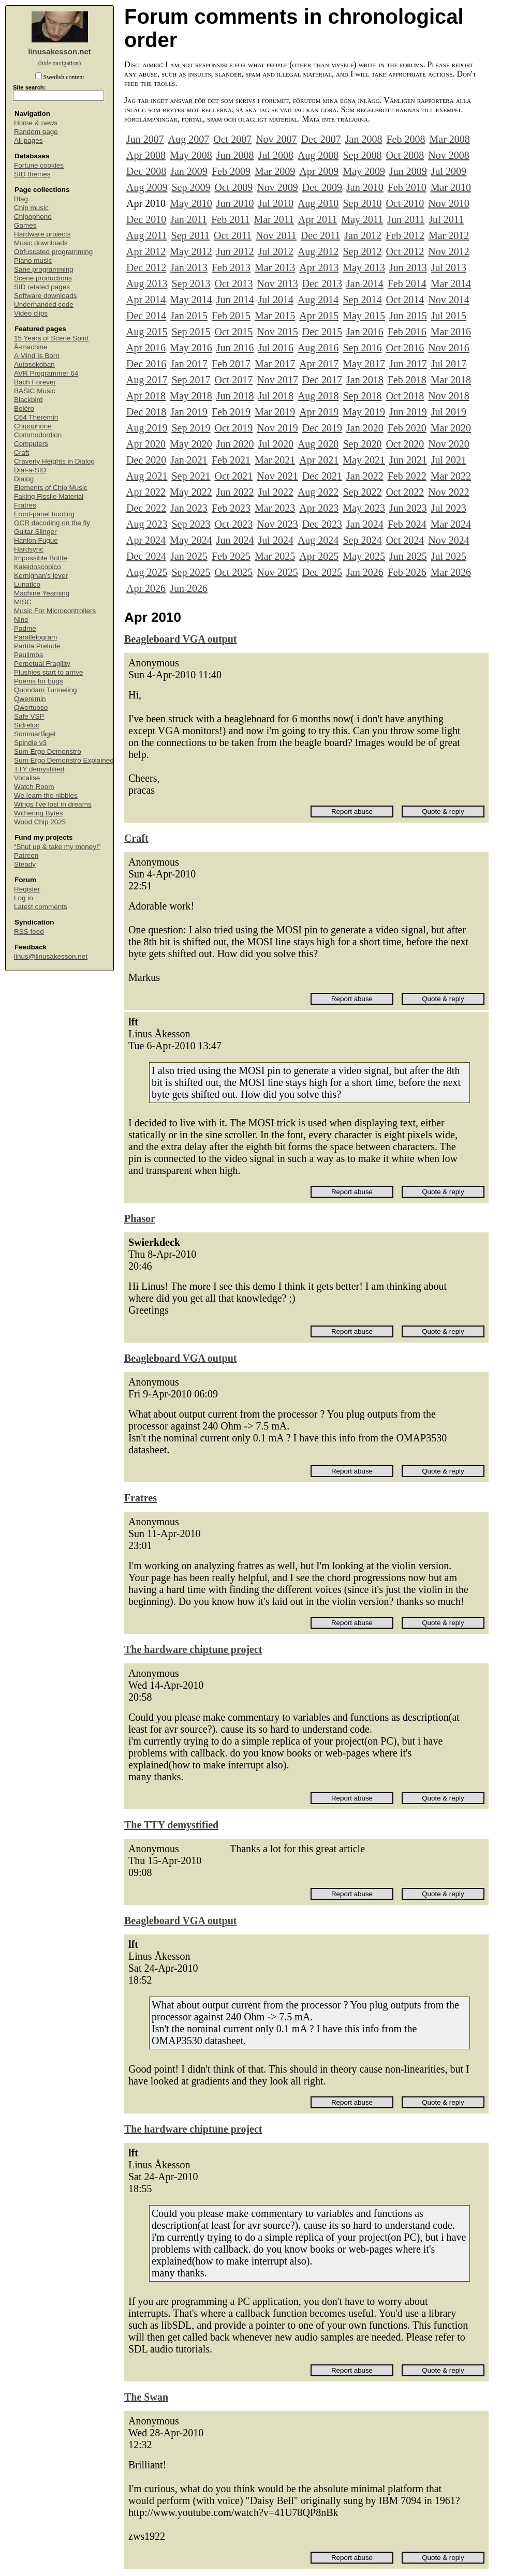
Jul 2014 (275, 299)
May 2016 (191, 347)
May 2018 (191, 395)
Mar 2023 (275, 508)
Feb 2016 (407, 331)
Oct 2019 (233, 428)
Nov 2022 (448, 492)
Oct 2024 (405, 540)
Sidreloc (26, 725)
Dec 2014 (146, 315)
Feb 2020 (407, 428)
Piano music (33, 260)
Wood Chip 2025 (40, 822)
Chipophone (33, 216)
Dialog (24, 479)
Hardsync (28, 549)
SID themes (32, 174)
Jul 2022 (275, 492)
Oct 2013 (233, 283)
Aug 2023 (146, 524)
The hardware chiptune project (193, 1649)
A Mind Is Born (37, 356)
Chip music (31, 208)
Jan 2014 (365, 283)
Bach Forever (35, 382)
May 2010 (191, 203)
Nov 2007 (276, 139)
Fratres (25, 505)
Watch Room (34, 787)
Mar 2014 (451, 283)
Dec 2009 (322, 187)
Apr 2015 (318, 315)
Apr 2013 (318, 267)
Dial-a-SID (30, 470)
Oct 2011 (233, 235)
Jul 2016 (275, 347)
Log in (23, 898)
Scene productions (43, 278)
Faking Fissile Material (48, 496)
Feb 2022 (407, 476)
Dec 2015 (322, 331)
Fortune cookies (39, 165)
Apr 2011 (317, 219)
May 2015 (364, 315)
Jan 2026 (365, 572)
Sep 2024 (362, 540)
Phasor (139, 1218)
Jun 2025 (408, 556)
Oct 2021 (233, 476)
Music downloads (41, 243)
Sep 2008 (362, 155)
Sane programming (43, 269)
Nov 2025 (277, 572)
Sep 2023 (190, 524)
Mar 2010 (451, 187)
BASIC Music (34, 391)
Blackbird (28, 400)
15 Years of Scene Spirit (51, 338)
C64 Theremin (36, 417)
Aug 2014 (318, 299)
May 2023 (364, 508)
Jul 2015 (448, 315)
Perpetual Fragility (42, 663)
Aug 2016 (318, 347)
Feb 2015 (231, 315)
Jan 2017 (189, 363)
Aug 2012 (318, 251)
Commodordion (38, 435)
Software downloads (45, 296)
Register (27, 889)
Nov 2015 (277, 331)
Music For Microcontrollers (55, 611)
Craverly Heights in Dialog (54, 461)
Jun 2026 (189, 588)
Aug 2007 (188, 139)
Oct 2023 (233, 524)
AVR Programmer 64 (46, 373)
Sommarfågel (34, 734)
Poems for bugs (38, 681)
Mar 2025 (275, 556)
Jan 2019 (189, 412)
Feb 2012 (405, 235)
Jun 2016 (235, 347)
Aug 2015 (146, 331)
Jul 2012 (275, 251)
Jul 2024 (275, 540)
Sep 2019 (190, 428)
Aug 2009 (146, 187)
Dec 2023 (322, 524)
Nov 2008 (448, 155)
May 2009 (364, 171)
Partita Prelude (37, 646)
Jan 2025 (189, 556)
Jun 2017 (408, 363)
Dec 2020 (146, 460)
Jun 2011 (405, 219)
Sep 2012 (362, 251)
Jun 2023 (408, 508)
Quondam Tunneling (45, 690)
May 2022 (191, 492)
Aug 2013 (146, 283)
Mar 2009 (275, 171)
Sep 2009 (190, 187)
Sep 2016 (362, 347)
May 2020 (191, 444)
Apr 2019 (318, 412)
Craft (21, 452)
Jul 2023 (448, 508)
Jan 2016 (365, 331)
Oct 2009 (233, 187)
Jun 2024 (235, 540)
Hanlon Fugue (36, 540)
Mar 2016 (451, 331)
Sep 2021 (190, 476)
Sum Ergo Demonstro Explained (64, 760)
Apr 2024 (146, 540)
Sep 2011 (190, 235)
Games (25, 225)
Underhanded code (43, 304)
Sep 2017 (190, 379)
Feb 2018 (407, 379)
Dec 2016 (146, 363)
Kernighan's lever (41, 575)
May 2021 (364, 460)
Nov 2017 (277, 379)
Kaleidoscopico (37, 567)
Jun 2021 (408, 460)
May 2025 (364, 556)
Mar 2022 (451, 476)
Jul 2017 (448, 363)
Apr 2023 (318, 508)
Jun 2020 (235, 444)
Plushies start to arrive (48, 672)
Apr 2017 (318, 363)
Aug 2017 (146, 379)
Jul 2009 (448, 171)
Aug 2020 (318, 444)
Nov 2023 (277, 524)
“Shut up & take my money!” (57, 847)
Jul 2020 (275, 444)
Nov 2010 (448, 203)
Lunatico (27, 584)
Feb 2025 (231, 556)
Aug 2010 (318, 203)
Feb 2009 (231, 171)
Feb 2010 (407, 187)
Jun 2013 (408, 267)
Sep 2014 (362, 299)
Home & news (35, 123)
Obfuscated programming (53, 252)
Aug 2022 (318, 492)
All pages (28, 140)
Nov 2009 (277, 187)
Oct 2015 (233, 331)
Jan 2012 (362, 235)
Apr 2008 (146, 155)
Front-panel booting (44, 514)
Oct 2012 (405, 251)
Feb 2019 (231, 412)
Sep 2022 (362, 492)
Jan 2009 (189, 171)
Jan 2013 (189, 267)
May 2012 (191, 251)
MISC (23, 602)
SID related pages (42, 287)
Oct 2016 (405, 347)
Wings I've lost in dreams (53, 804)
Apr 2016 (146, 347)
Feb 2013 (231, 267)
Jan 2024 (365, 524)
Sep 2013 (190, 283)
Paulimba (28, 655)
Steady (25, 864)
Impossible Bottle (40, 558)
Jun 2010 (235, 203)
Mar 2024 (451, 524)
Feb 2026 (407, 572)
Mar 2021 (275, 460)
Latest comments (40, 907)
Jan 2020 (365, 428)
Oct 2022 (405, 492)
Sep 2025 (190, 572)
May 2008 (191, 155)
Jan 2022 (365, 476)
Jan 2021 (189, 460)
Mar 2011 (274, 219)
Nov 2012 (448, 251)
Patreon (26, 855)
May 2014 (191, 299)
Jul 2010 (275, 203)
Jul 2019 (448, 412)
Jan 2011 (188, 219)
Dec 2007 (321, 139)
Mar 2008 (449, 139)
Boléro (24, 408)
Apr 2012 (146, 251)
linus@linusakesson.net (50, 956)
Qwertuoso (31, 707)
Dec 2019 (322, 428)
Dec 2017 (322, 379)
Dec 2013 (322, 283)
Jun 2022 (235, 492)
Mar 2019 (275, 412)
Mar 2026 (451, 572)
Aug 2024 (318, 540)
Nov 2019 (277, 428)
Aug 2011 (146, 235)
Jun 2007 (145, 139)
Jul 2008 (275, 155)
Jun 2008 (235, 155)
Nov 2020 (448, 444)
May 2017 (364, 363)
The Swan (146, 2397)
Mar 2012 (449, 235)
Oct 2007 (232, 139)
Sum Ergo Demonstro (47, 751)
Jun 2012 (235, 251)
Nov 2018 (448, 395)
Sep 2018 (362, 395)
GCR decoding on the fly (52, 523)
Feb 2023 (231, 508)
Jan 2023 (189, 508)
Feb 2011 (230, 219)
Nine (21, 619)
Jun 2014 (235, 299)
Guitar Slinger (35, 531)
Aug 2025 (146, 572)
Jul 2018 (275, 395)
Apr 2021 (318, 460)
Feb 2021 (231, 460)
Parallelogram (35, 637)
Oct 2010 (405, 203)
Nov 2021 (277, 476)
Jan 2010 (365, 187)
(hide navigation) (59, 63)
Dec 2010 (146, 219)
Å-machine (31, 347)
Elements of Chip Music (50, 488)
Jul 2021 (448, 460)
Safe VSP (29, 716)
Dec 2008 (146, 171)
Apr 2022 (146, 492)
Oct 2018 (405, 395)
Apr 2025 (318, 556)
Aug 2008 (318, 155)
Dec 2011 (320, 235)
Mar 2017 (275, 363)
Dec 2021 (322, 476)
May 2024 (191, 540)
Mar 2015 (275, 315)
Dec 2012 (146, 267)
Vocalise (27, 778)
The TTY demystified (171, 1824)
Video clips (31, 313)
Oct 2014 (405, 299)
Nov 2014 (448, 299)
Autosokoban (34, 364)
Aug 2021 (146, 476)
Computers (31, 444)
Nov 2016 (448, 347)
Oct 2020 (405, 444)
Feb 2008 (405, 139)
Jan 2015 (189, 315)
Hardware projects (42, 234)
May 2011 (362, 219)
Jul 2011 (446, 219)
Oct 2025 (233, 572)
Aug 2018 (318, 395)
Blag (21, 199)
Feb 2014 (407, 283)
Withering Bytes (38, 813)
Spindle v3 (30, 743)
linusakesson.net (59, 51)
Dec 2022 (146, 508)
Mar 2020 (451, 428)
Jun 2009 (408, 171)
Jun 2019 (408, 412)
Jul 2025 (448, 556)
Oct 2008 (405, 155)
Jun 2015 (408, 315)
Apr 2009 (318, 171)
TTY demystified (39, 769)
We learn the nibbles (46, 795)
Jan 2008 (363, 139)
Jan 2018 (365, 379)
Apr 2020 (146, 444)
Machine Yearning (41, 593)
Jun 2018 (235, 395)
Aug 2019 (146, 428)
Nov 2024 (448, 540)
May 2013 (364, 267)
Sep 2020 (362, 444)
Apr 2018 (146, 395)
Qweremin (30, 699)
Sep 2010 (362, 203)
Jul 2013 (448, 267)
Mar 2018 (451, 379)
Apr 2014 (146, 299)
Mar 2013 (275, 267)
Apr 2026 (146, 588)
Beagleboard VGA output (180, 639)
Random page (36, 132)
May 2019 (364, 412)
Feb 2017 (231, 363)
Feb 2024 (407, 524)
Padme (25, 628)
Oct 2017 (233, 379)
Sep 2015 (190, 331)
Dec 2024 (146, 556)
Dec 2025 (322, 572)
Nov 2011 (276, 235)
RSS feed (29, 931)
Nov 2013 (277, 283)
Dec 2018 (146, 412)
